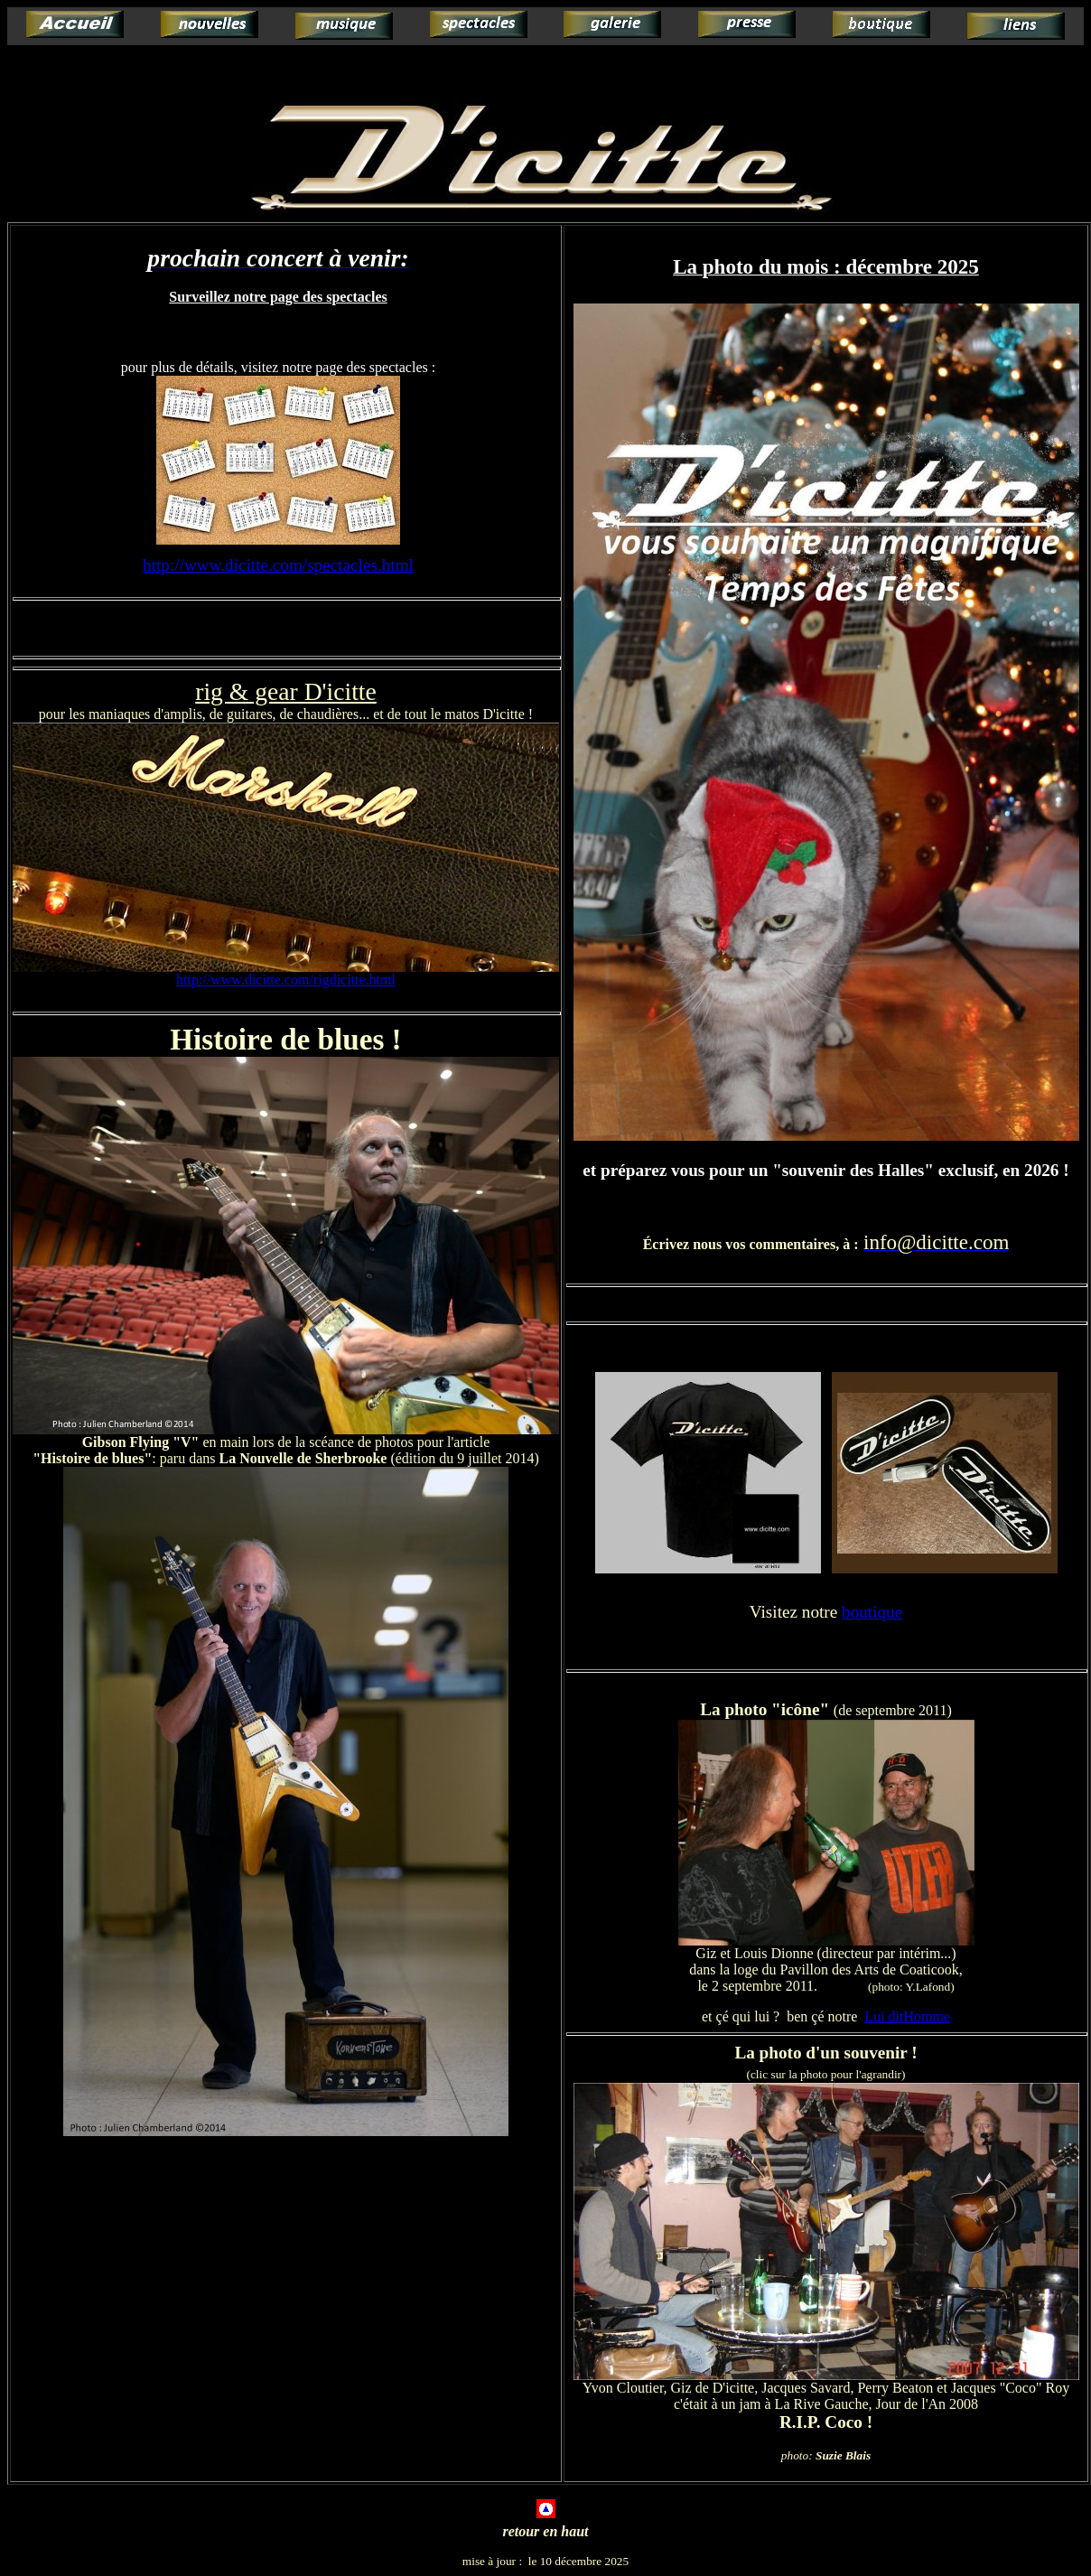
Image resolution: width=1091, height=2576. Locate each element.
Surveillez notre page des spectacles (278, 296)
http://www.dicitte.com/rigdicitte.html (286, 979)
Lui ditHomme (907, 2016)
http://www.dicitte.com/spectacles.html (278, 564)
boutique (872, 1611)
